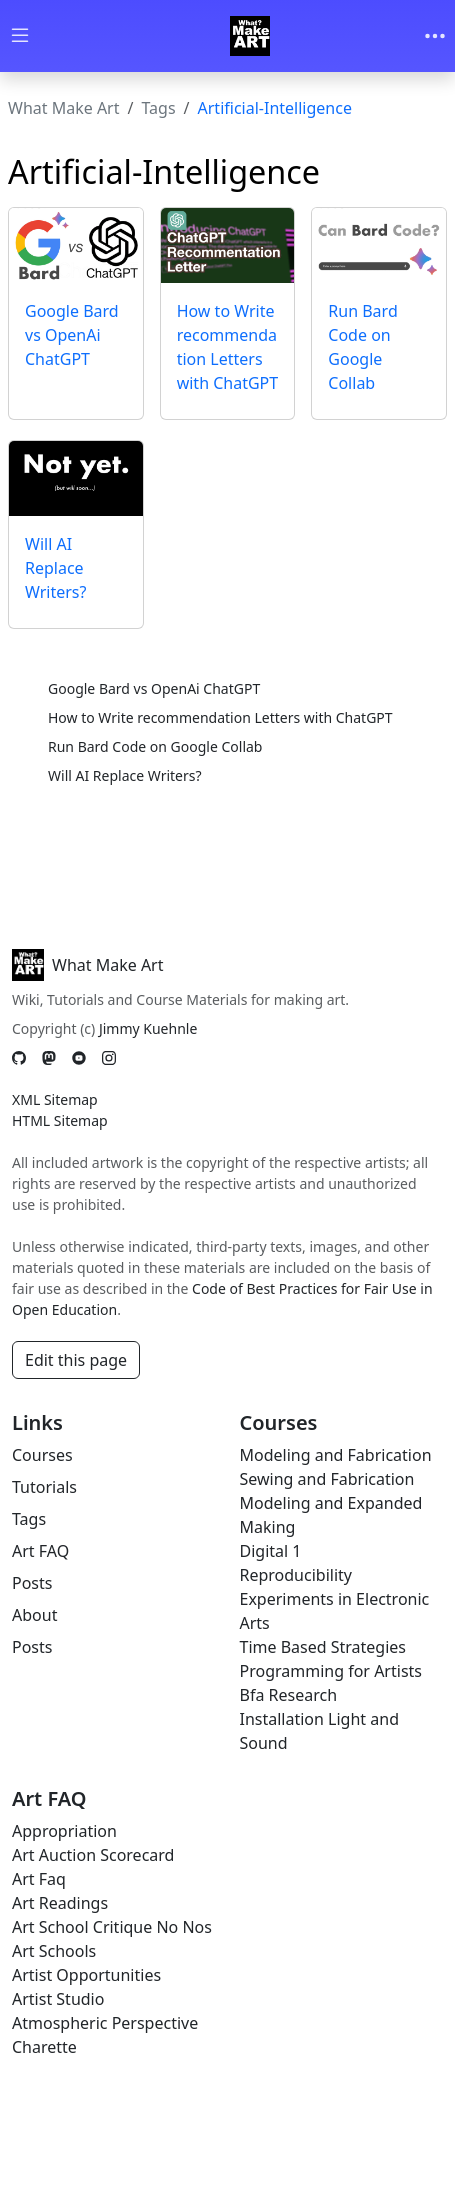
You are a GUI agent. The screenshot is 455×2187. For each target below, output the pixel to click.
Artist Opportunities (86, 1975)
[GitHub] (19, 1057)
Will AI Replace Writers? (55, 568)
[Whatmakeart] (250, 36)
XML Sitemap (55, 1099)
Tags (158, 108)
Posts (32, 1583)
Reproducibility (296, 1575)
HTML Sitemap (60, 1120)
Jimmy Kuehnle (148, 1028)
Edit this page (76, 1360)
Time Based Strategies (323, 1647)
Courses (42, 1455)
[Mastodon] (49, 1057)
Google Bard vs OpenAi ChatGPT (72, 335)
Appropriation (64, 1831)
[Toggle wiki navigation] (20, 36)
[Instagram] (109, 1057)
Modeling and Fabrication (336, 1455)
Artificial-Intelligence (275, 108)
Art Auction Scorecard (93, 1855)
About (34, 1615)
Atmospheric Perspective (105, 2023)
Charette (44, 2047)
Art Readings (60, 1903)
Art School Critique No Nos (112, 1927)
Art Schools (54, 1951)
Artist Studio (58, 1999)
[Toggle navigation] (435, 36)
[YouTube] (79, 1057)
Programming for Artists (331, 1671)
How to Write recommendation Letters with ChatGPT (220, 717)
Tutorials (44, 1487)
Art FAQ (40, 1551)
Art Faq (39, 1879)
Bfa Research (289, 1695)
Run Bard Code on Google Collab (155, 746)
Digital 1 (271, 1551)
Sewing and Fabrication (327, 1479)
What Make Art (64, 108)
